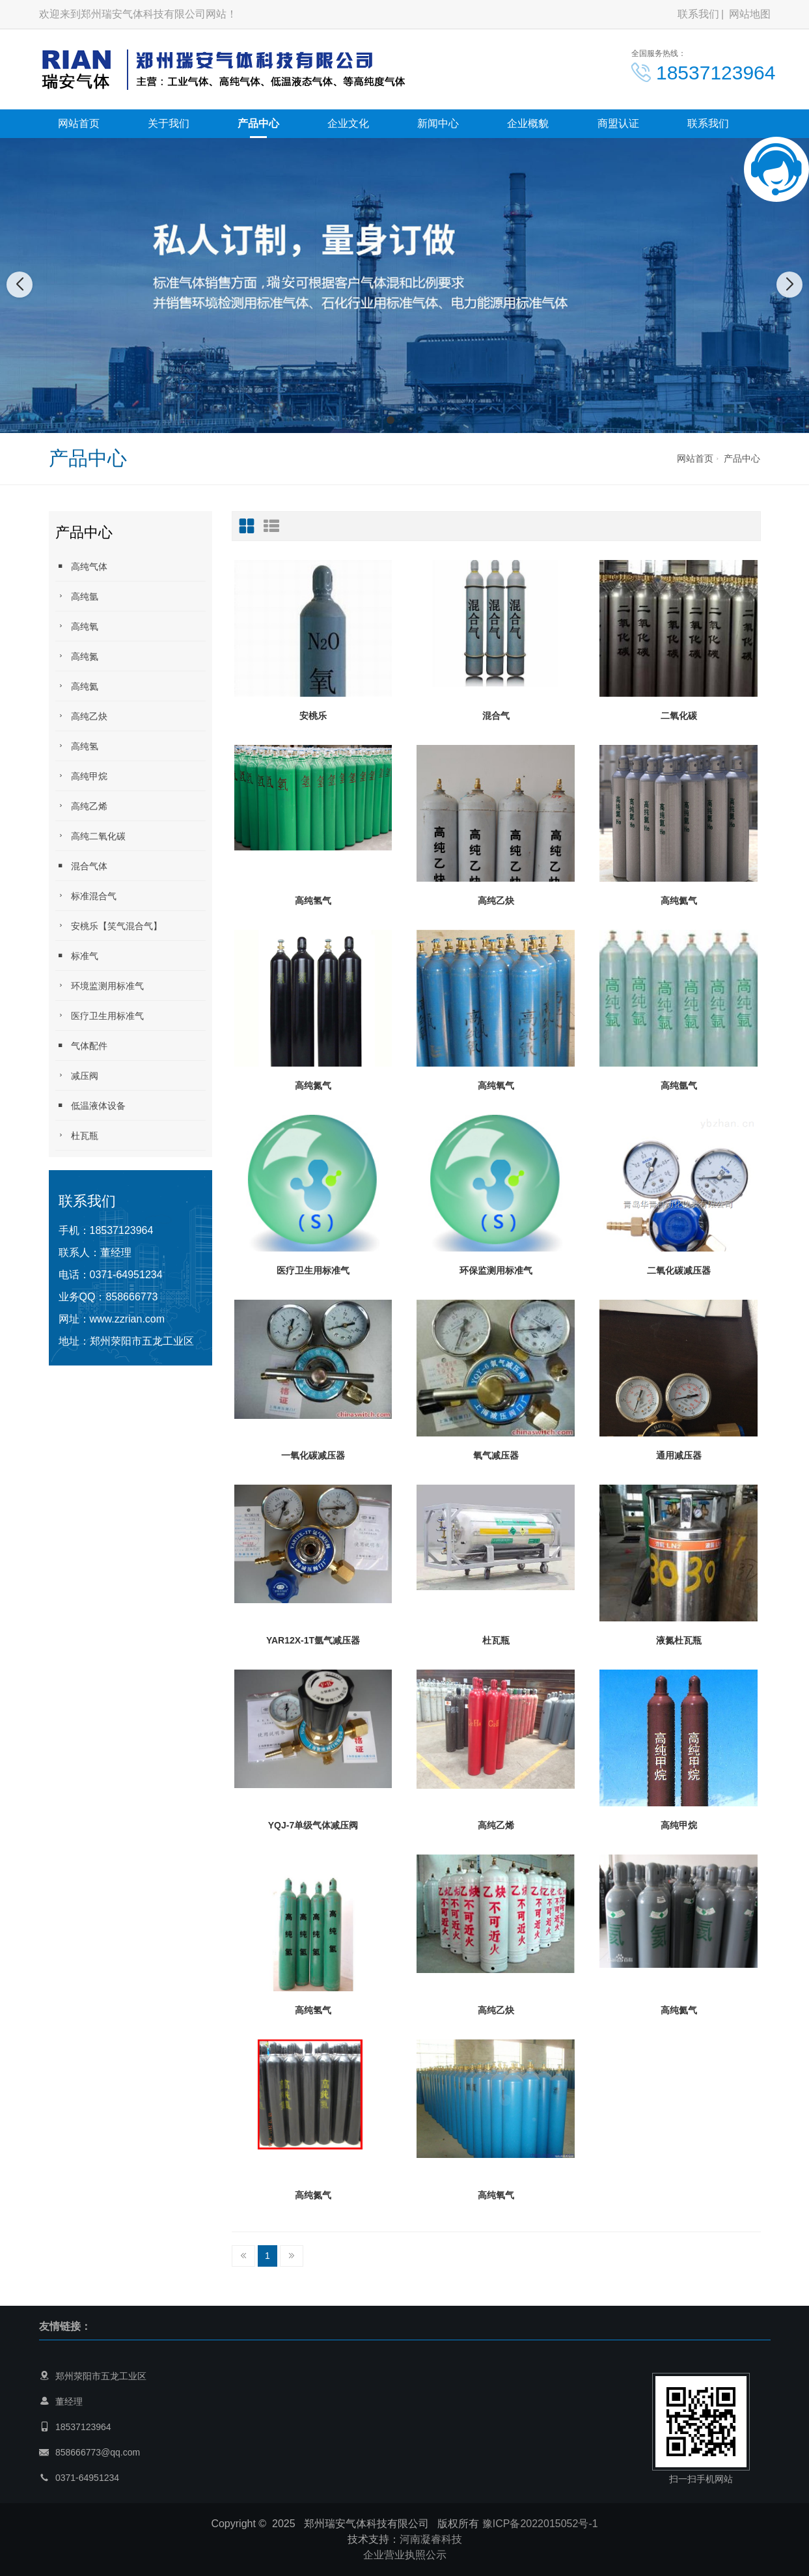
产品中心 (258, 123)
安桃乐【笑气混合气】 (108, 925)
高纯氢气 (313, 900)
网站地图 (750, 14)
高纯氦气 (679, 900)
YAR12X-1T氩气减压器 (313, 1640)
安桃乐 (313, 715)
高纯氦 (76, 686)
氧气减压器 (496, 1455)
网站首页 (79, 123)
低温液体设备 (90, 1105)
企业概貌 (528, 123)
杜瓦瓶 (76, 1135)
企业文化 (348, 123)
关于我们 (168, 123)
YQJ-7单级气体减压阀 (313, 1825)
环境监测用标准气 (99, 985)
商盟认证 (618, 123)
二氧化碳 (679, 715)
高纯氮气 (313, 1085)
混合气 (496, 715)
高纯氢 (76, 745)
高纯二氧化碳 (90, 835)
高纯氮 (76, 656)
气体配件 (81, 1045)
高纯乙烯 (81, 805)
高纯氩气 (679, 1085)
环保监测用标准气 (495, 1270)
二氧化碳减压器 (679, 1270)
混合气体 (81, 865)
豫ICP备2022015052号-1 (540, 2523)
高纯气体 (81, 566)
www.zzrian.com (127, 1318)
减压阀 (76, 1075)
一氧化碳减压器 (313, 1455)
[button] (390, 420)
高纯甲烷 (81, 775)
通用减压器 (679, 1455)
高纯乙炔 (81, 715)
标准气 (76, 955)
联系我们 (698, 14)
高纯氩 (76, 596)
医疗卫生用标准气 (99, 1015)
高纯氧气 (496, 1085)
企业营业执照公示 (404, 2554)
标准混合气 (86, 895)
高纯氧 (76, 626)
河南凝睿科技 (431, 2539)
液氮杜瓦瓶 (679, 1640)
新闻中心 (438, 123)
